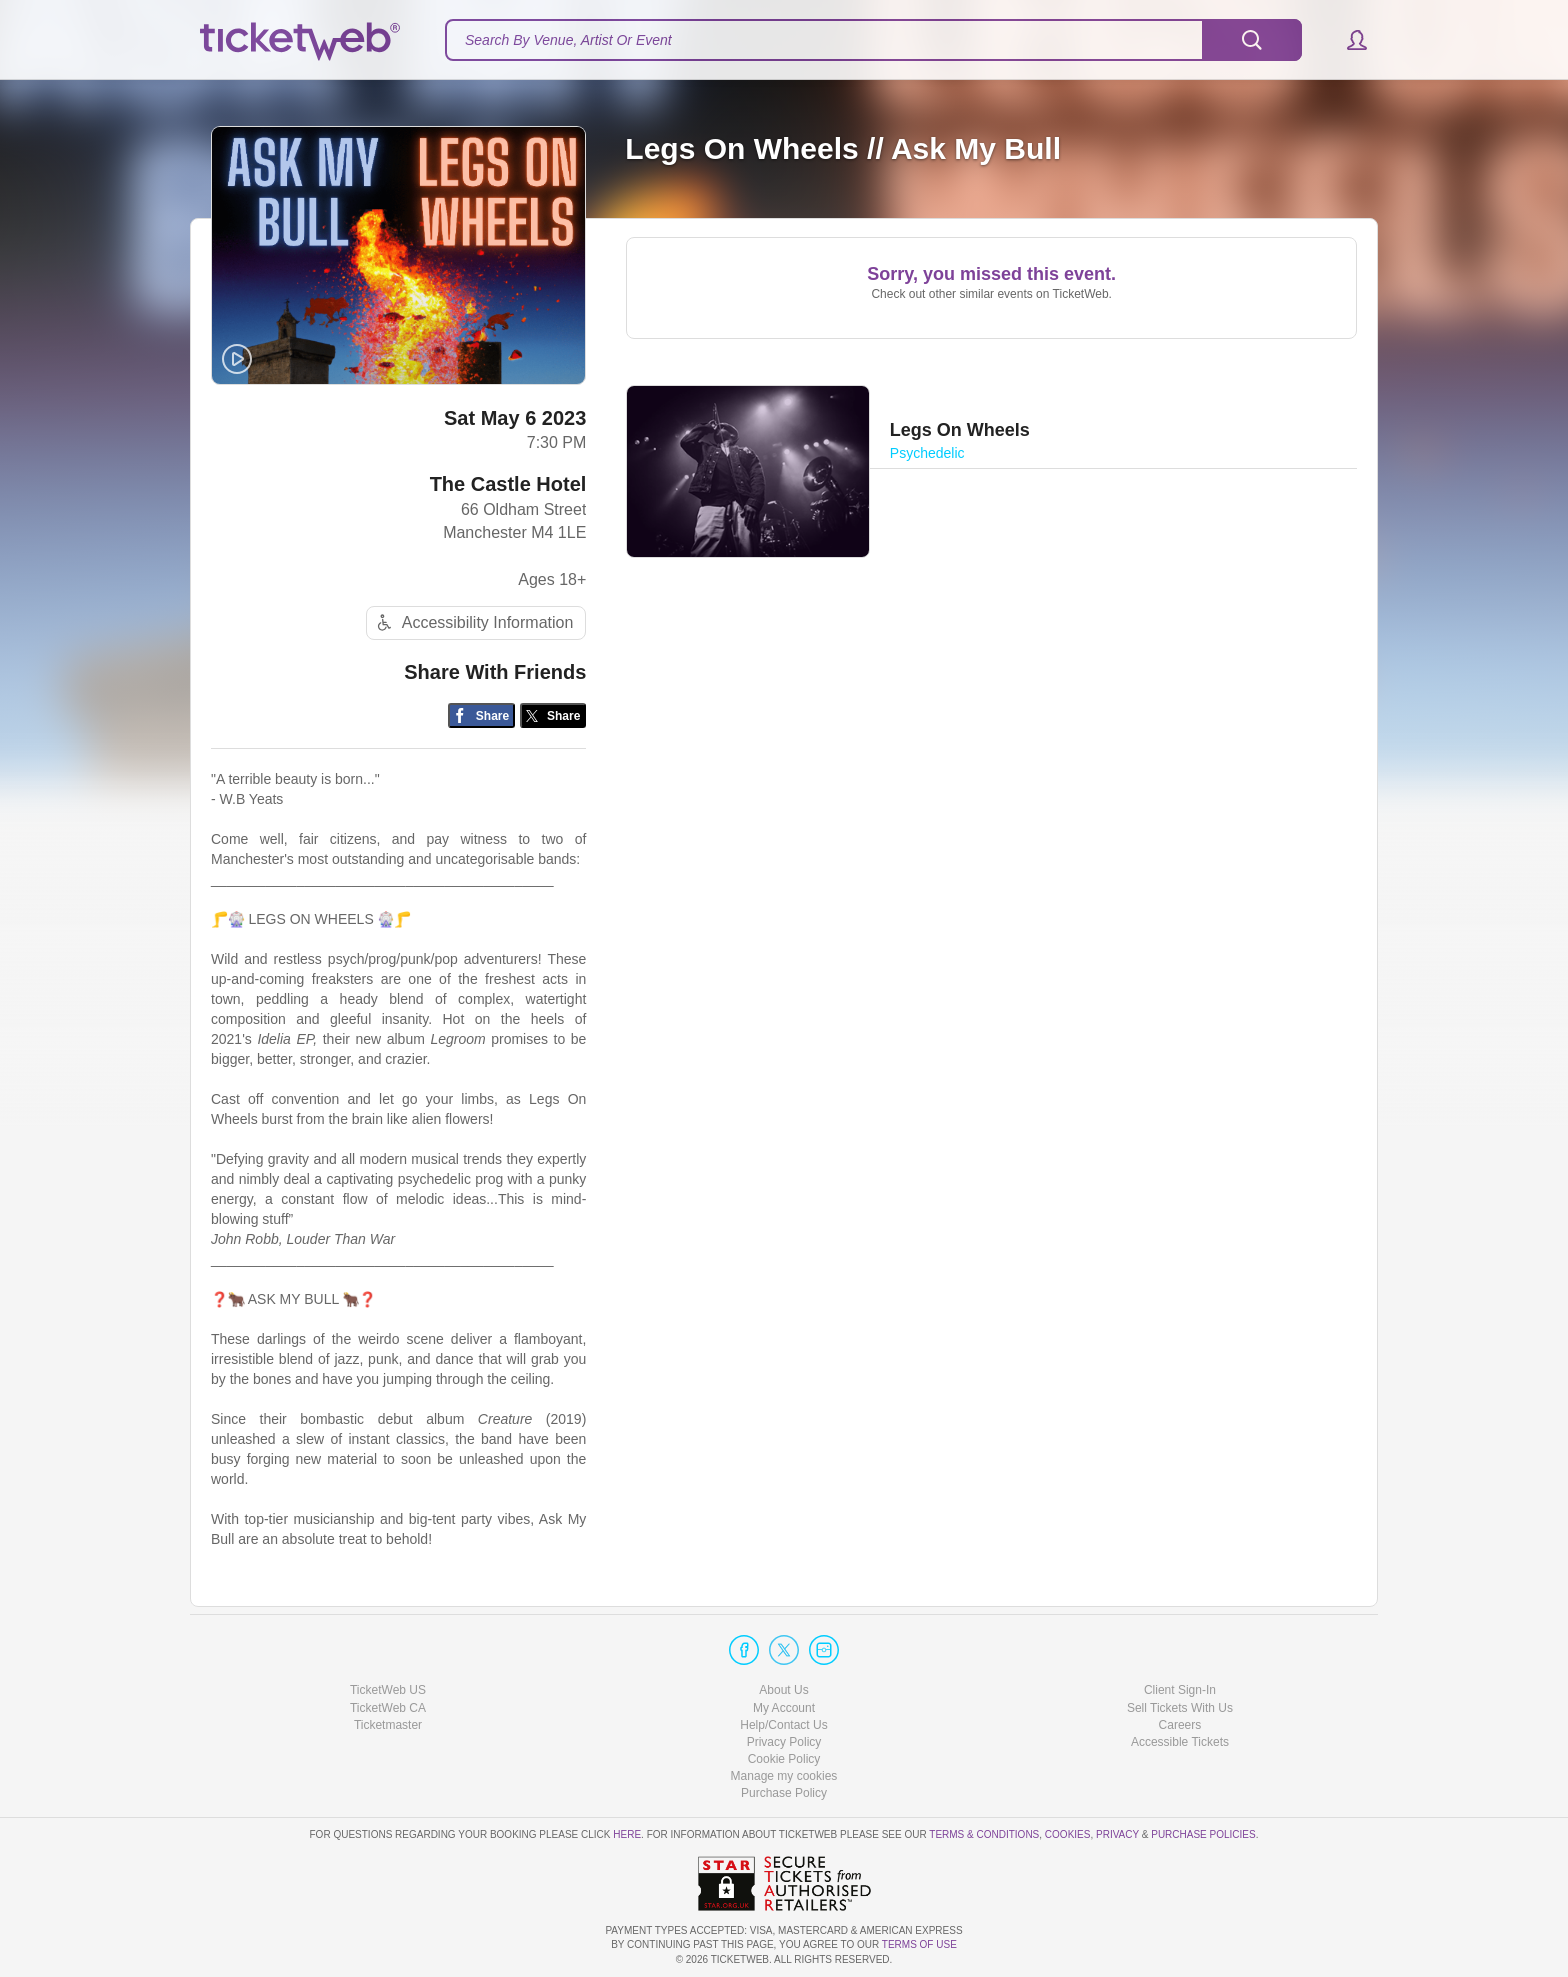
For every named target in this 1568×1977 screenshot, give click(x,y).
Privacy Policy (784, 1742)
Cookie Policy (784, 1759)
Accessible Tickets (1180, 1742)
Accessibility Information (473, 622)
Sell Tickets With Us (1180, 1708)
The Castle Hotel (508, 484)
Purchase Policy (784, 1793)
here (627, 1834)
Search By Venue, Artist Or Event (568, 40)
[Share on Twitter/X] (553, 715)
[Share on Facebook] (481, 715)
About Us (783, 1690)
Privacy (1117, 1834)
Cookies (1068, 1834)
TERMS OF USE (919, 1944)
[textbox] (873, 40)
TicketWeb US (388, 1690)
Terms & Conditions (984, 1834)
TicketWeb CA (388, 1708)
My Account (784, 1708)
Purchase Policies (1203, 1834)
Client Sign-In (1180, 1690)
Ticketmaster (388, 1725)
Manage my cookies (784, 1776)
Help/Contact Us (783, 1725)
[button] (1347, 40)
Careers (1180, 1725)
